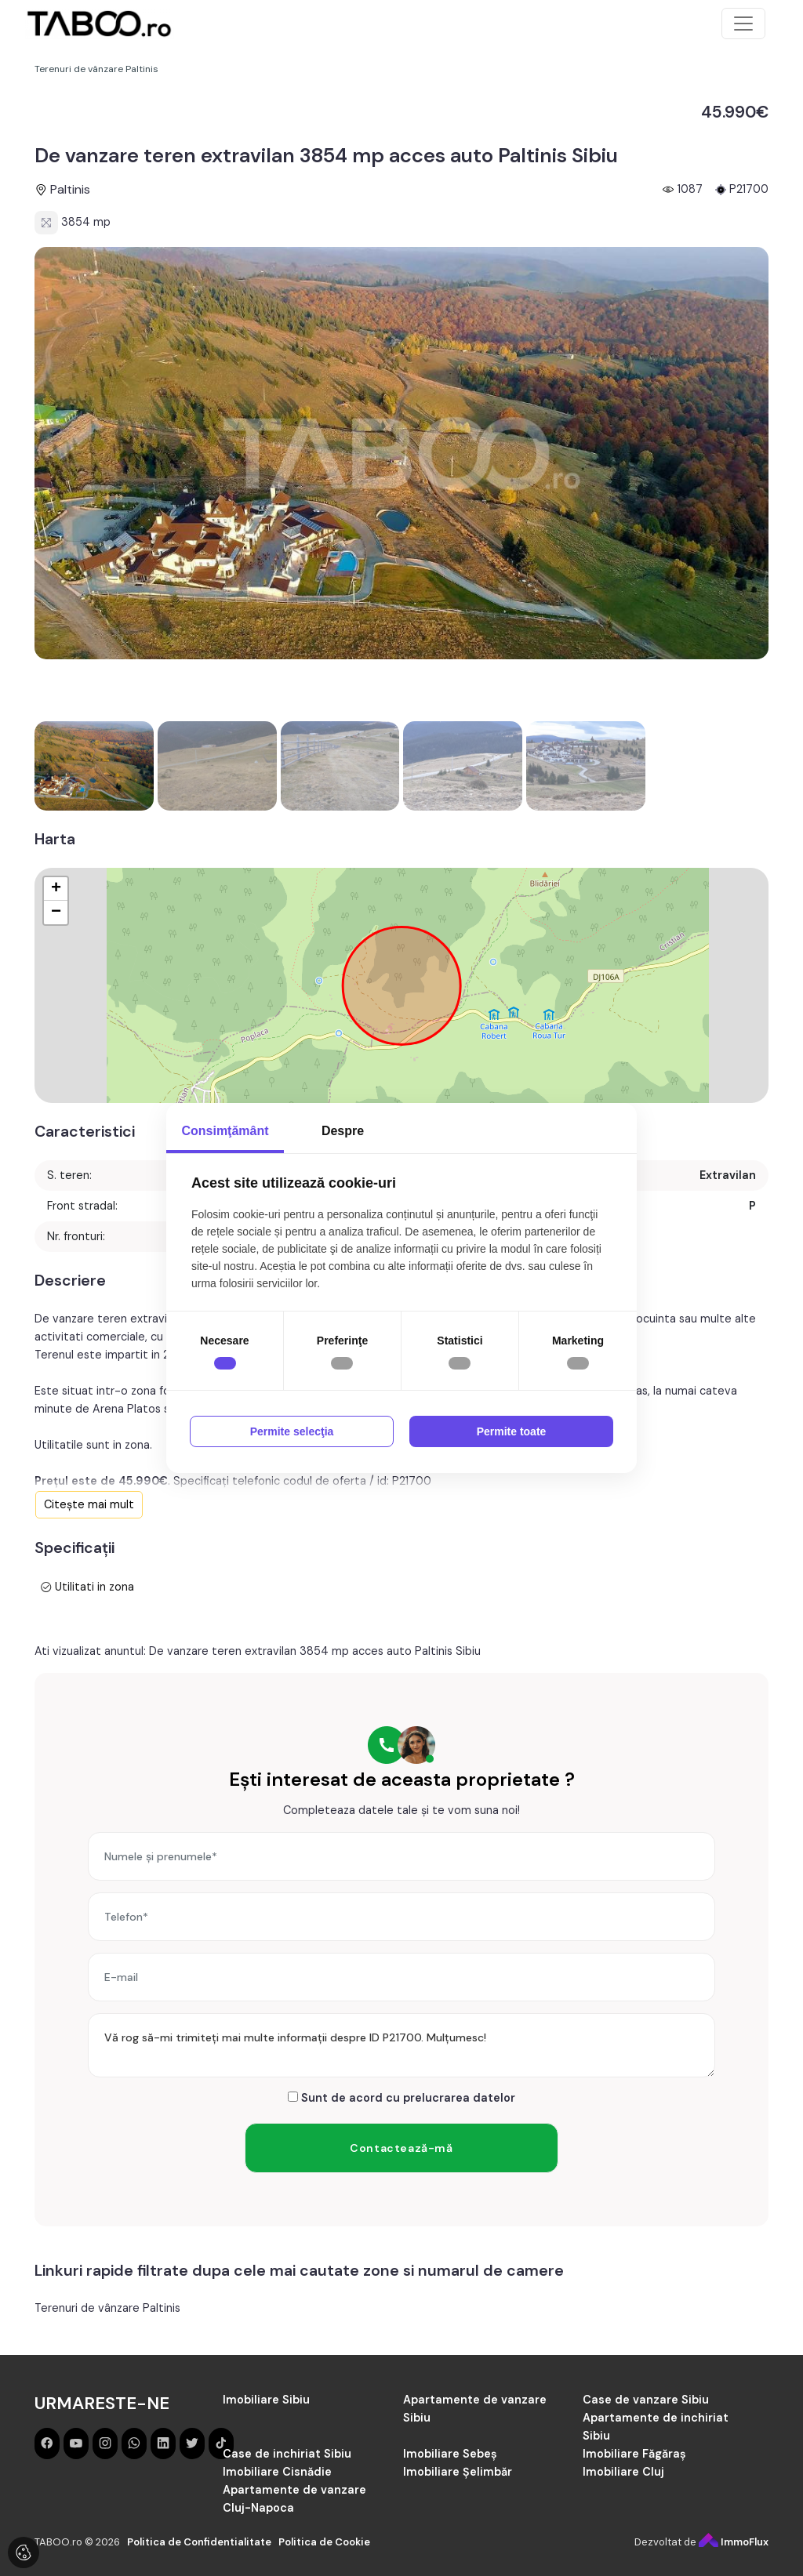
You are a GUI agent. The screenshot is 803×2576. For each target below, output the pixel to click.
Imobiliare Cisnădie (277, 2472)
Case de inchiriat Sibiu (287, 2454)
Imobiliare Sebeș (450, 2454)
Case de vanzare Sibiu (646, 2400)
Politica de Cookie (324, 2542)
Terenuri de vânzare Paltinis (107, 2308)
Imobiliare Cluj (623, 2472)
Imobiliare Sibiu (266, 2400)
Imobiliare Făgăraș (634, 2454)
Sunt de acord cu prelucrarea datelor (401, 2098)
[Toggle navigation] (743, 23)
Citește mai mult (89, 1504)
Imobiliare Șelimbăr (457, 2472)
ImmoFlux (733, 2542)
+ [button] (56, 889)
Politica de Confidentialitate (199, 2542)
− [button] (56, 912)
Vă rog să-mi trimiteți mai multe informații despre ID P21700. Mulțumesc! (401, 2045)
